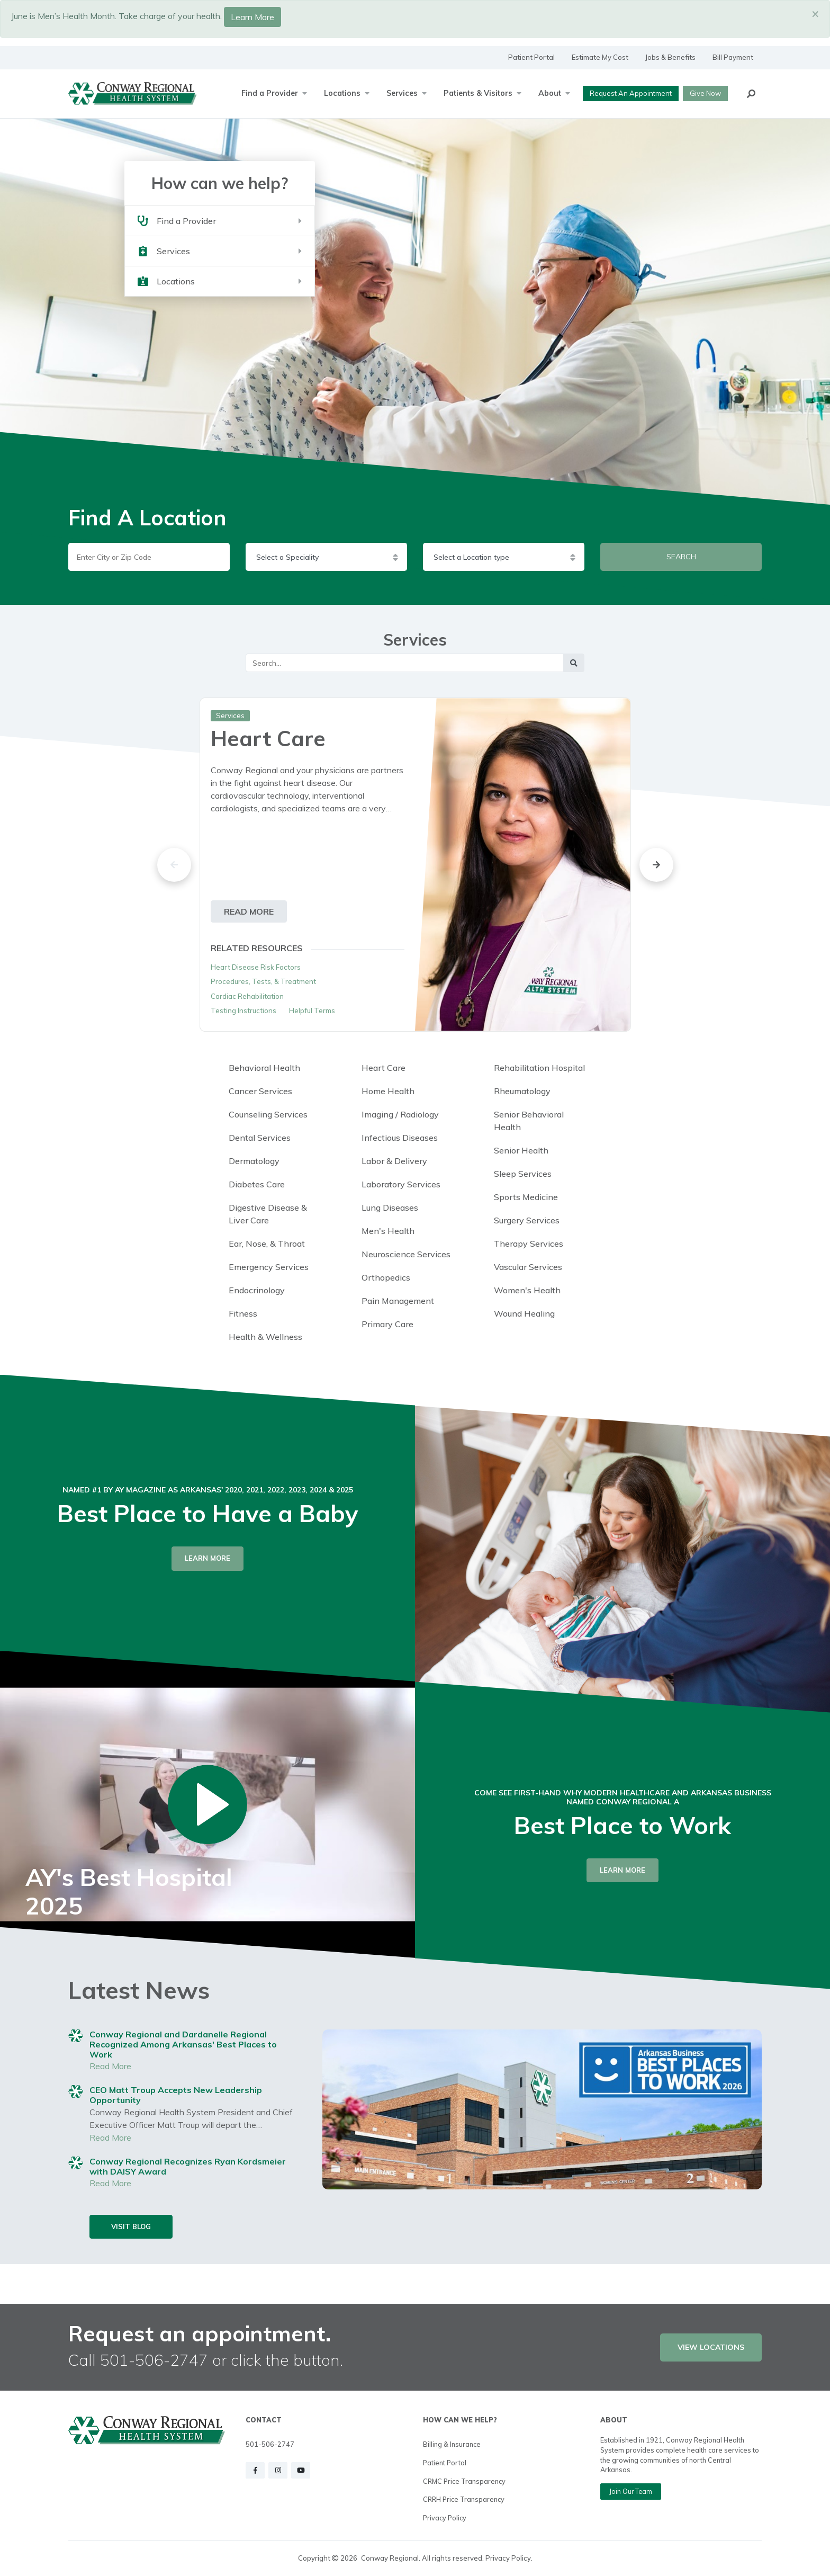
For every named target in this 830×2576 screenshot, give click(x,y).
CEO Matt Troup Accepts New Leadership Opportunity (175, 2095)
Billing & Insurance (452, 2444)
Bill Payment (732, 57)
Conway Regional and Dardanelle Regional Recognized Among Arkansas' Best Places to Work (183, 2044)
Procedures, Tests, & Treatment (263, 981)
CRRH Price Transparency (463, 2499)
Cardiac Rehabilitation (247, 996)
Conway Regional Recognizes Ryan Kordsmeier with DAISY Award (187, 2166)
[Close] (815, 13)
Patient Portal (531, 57)
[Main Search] (405, 663)
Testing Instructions (243, 1010)
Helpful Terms (312, 1010)
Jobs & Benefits (670, 57)
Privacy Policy (444, 2518)
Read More (110, 2066)
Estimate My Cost (600, 57)
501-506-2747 (270, 2444)
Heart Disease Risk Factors (256, 967)
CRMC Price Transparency (464, 2481)
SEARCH (681, 556)
